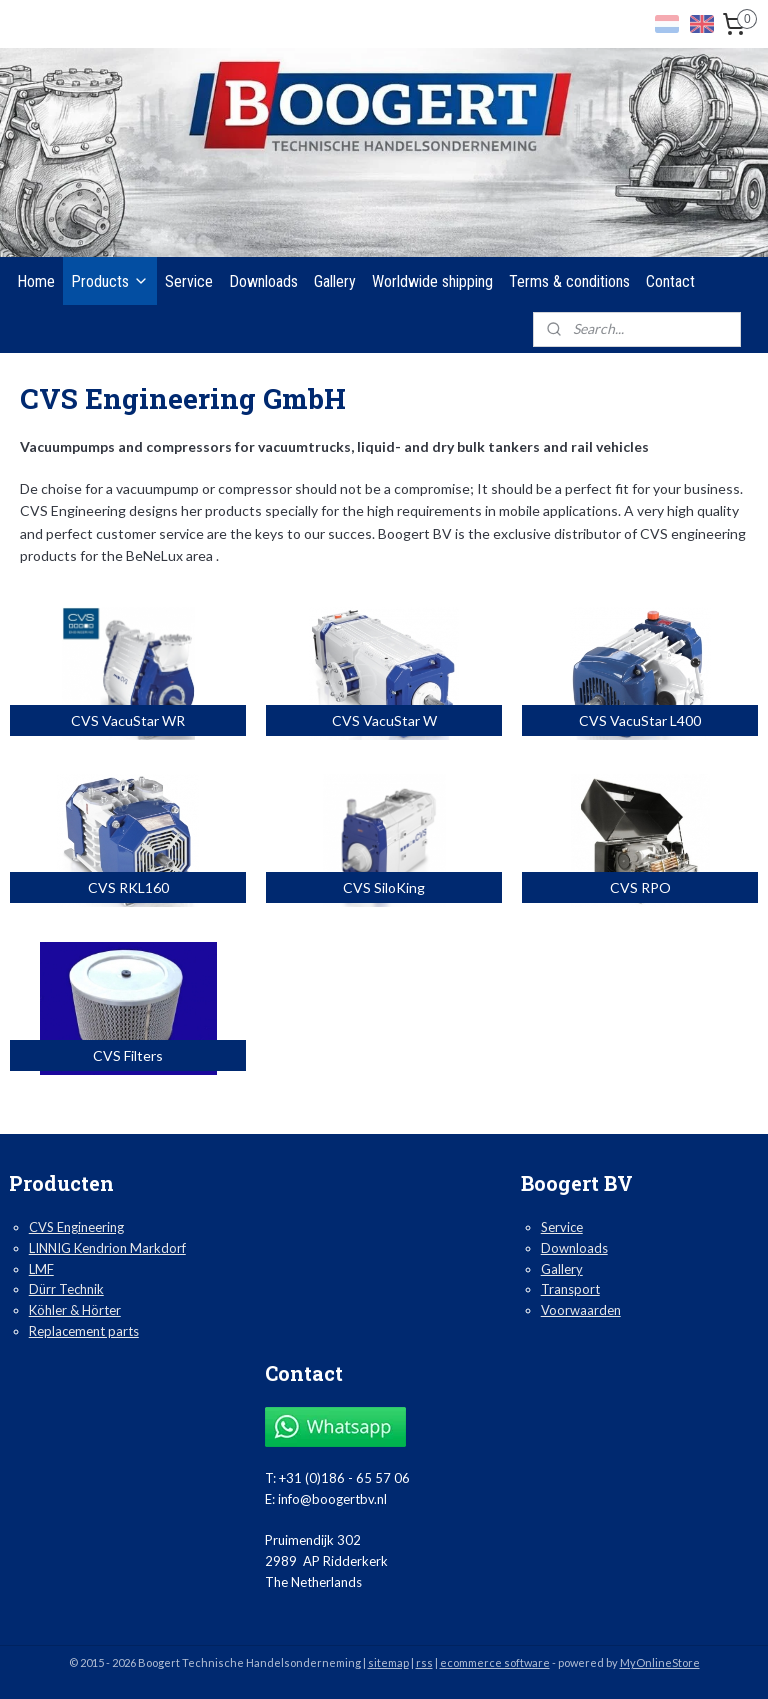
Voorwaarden (581, 1310)
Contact (670, 281)
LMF (41, 1269)
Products (110, 281)
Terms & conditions (569, 281)
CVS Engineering (76, 1227)
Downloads (263, 281)
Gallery (335, 281)
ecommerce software (495, 1662)
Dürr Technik (66, 1289)
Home (36, 281)
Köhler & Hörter (75, 1310)
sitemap (388, 1662)
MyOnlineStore (660, 1662)
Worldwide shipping (432, 281)
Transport (570, 1289)
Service (189, 281)
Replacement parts (84, 1331)
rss (424, 1662)
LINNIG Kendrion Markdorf (107, 1248)
